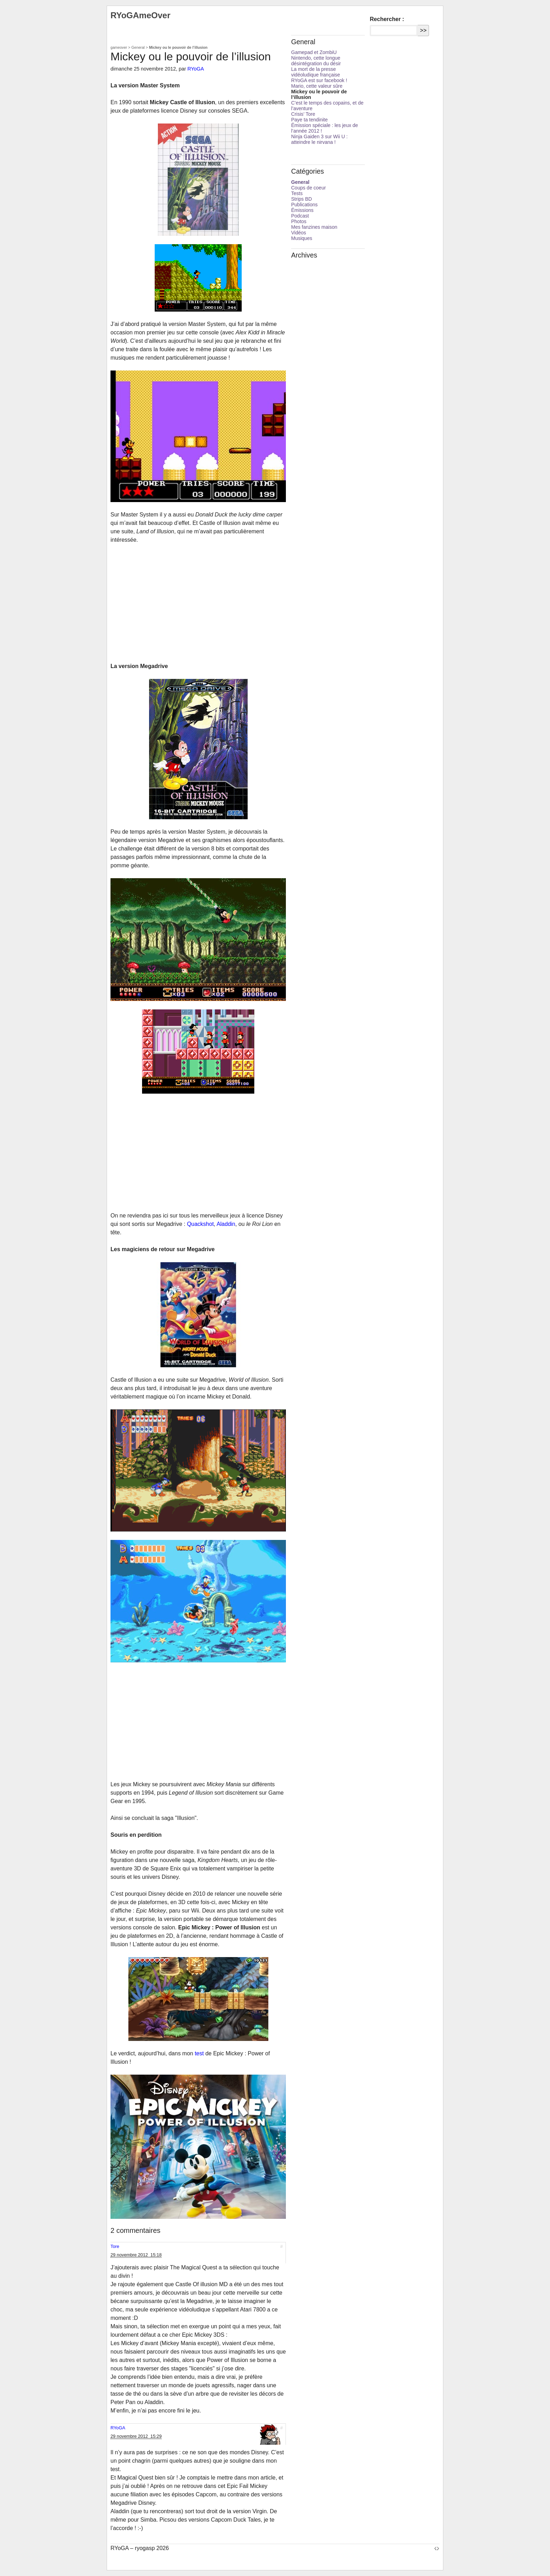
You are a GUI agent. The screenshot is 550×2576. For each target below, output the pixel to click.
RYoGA (195, 69)
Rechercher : (387, 19)
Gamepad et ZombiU (314, 52)
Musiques (301, 238)
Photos (299, 221)
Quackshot (200, 1224)
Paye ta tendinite (309, 119)
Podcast (300, 216)
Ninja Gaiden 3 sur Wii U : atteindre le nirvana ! (319, 139)
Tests (297, 193)
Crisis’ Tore (303, 114)
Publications (304, 204)
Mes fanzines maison (314, 227)
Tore (114, 2246)
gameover (118, 47)
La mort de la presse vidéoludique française (315, 72)
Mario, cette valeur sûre (316, 86)
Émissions (302, 210)
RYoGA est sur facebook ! (319, 80)
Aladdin (225, 1224)
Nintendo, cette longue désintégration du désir (316, 60)
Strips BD (301, 199)
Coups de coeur (308, 188)
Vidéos (298, 232)
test (199, 2053)
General (138, 47)
